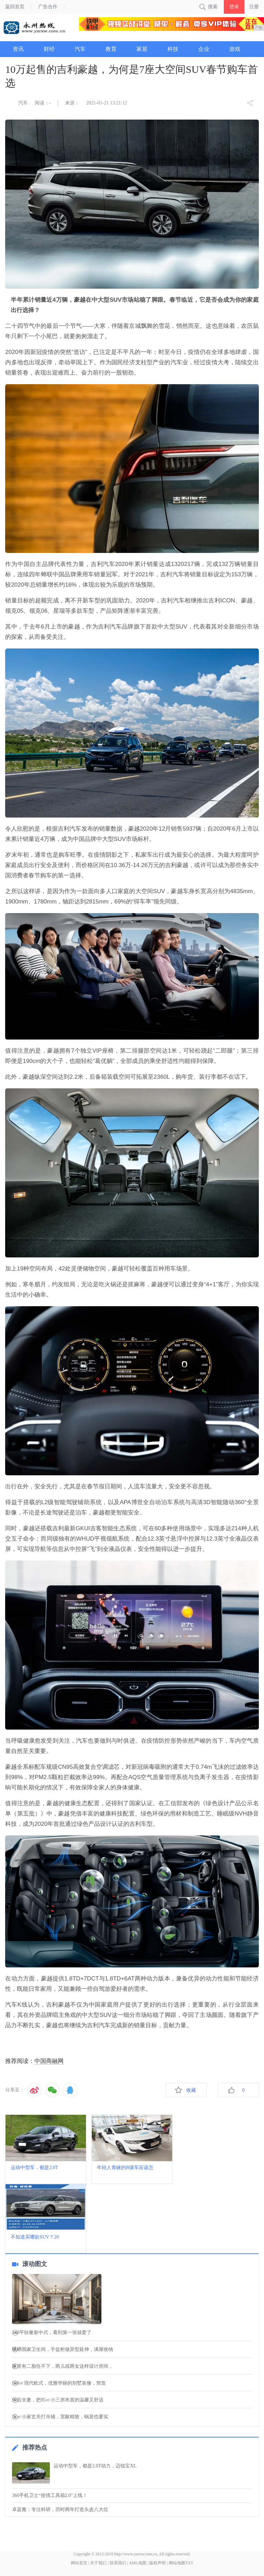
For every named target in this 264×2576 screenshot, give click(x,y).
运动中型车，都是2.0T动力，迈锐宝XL (95, 2465)
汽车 (23, 103)
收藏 (191, 2090)
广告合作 (47, 6)
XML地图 (137, 2563)
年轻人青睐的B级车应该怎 (125, 2167)
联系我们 (118, 2563)
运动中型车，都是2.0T (34, 2167)
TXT (189, 2563)
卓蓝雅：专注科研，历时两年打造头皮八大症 (60, 2509)
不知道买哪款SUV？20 (35, 2237)
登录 (234, 6)
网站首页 (79, 2563)
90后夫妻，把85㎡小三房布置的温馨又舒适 (57, 2400)
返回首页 (14, 6)
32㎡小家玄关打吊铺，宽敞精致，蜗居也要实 (60, 2416)
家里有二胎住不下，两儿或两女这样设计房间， (62, 2366)
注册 (254, 6)
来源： (72, 103)
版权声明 (157, 2563)
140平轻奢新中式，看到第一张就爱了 (51, 2332)
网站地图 (177, 2563)
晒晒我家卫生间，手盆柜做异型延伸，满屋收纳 (62, 2349)
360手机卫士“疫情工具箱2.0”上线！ (49, 2495)
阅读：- (43, 103)
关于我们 (98, 2563)
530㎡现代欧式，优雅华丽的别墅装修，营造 (59, 2383)
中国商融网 (49, 2061)
